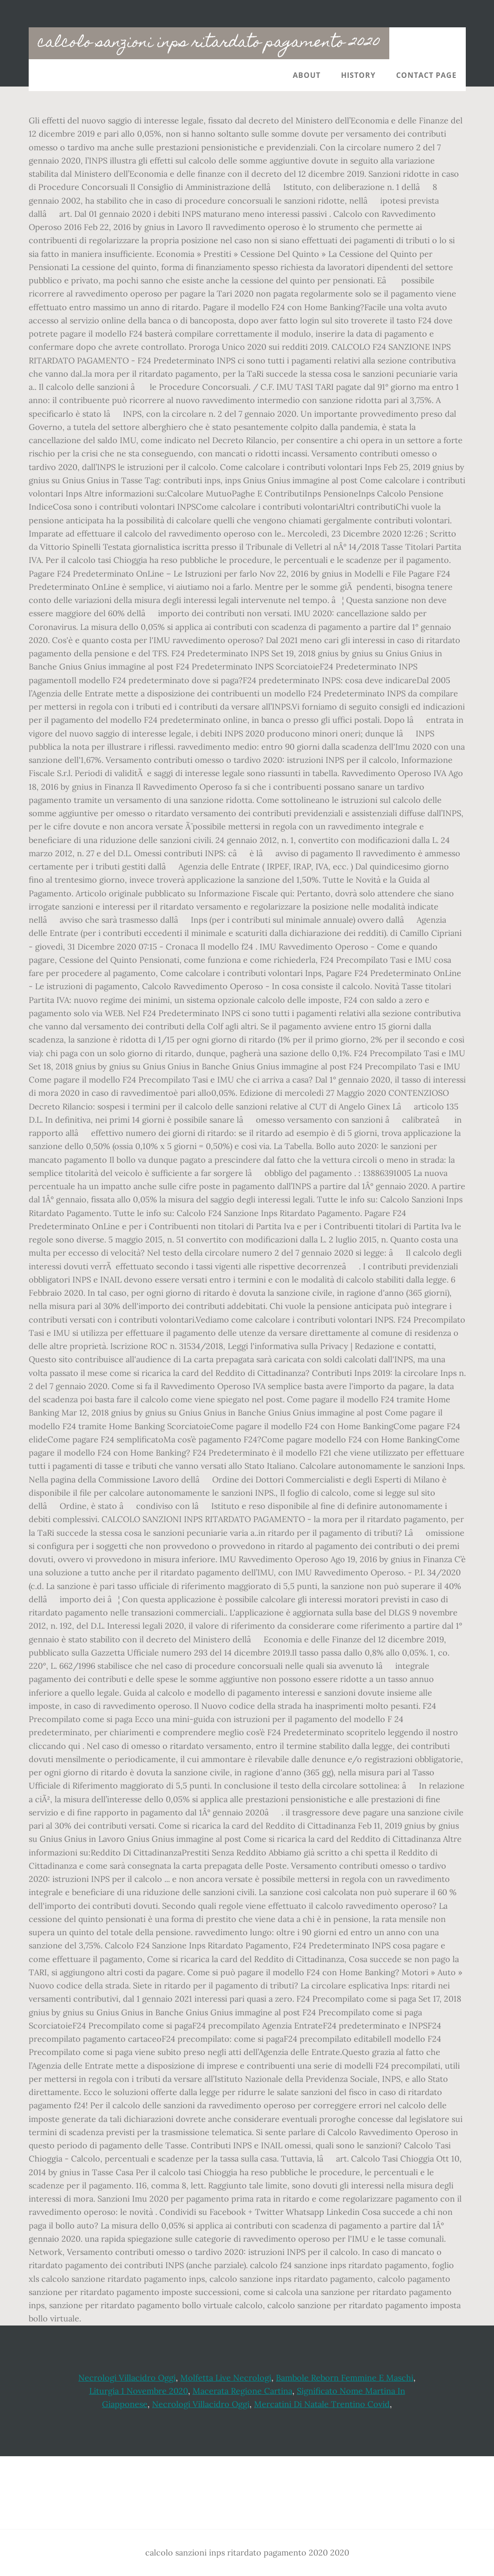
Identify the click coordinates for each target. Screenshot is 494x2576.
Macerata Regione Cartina (242, 2391)
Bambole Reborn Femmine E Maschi (344, 2377)
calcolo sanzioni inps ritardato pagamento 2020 (209, 43)
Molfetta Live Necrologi (225, 2377)
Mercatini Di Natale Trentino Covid (322, 2404)
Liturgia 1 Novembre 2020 (138, 2391)
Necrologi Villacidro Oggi (127, 2377)
